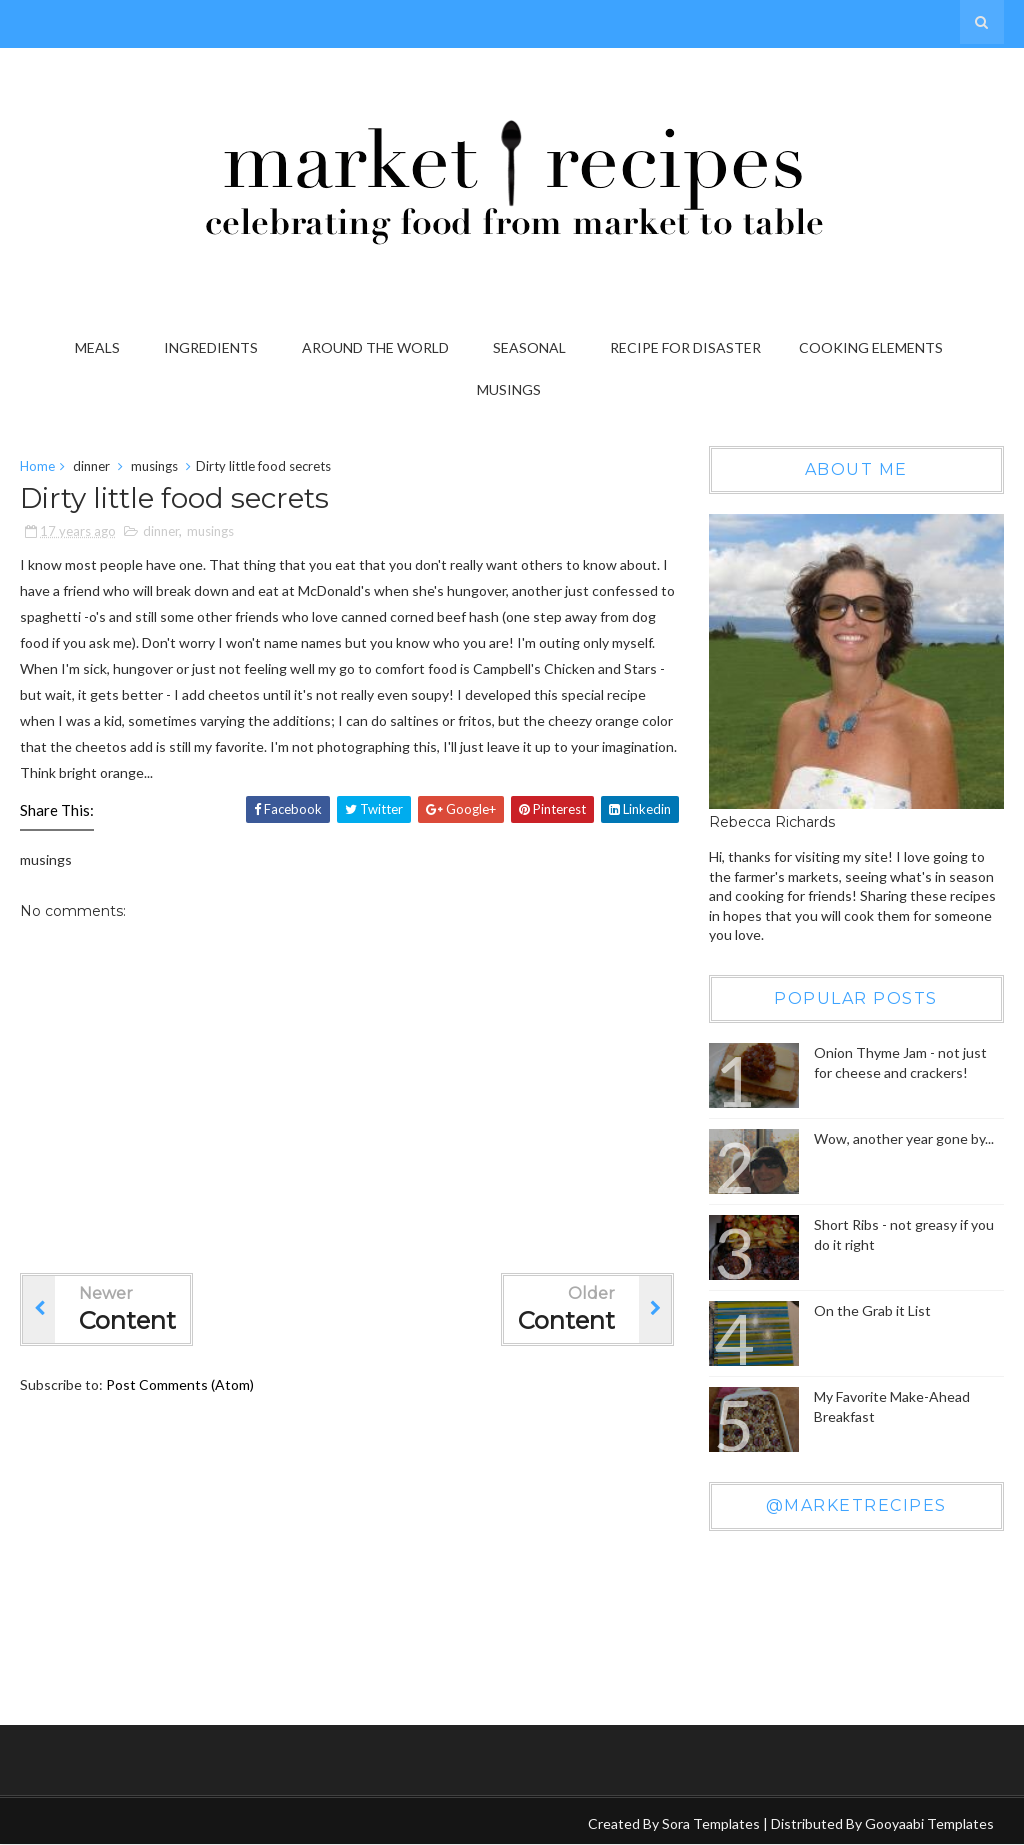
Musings (509, 389)
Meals (97, 347)
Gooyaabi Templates (929, 1823)
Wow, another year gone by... (904, 1138)
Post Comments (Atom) (180, 1384)
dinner (91, 466)
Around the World (375, 347)
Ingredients (211, 347)
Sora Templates (711, 1823)
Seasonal (529, 347)
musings (154, 466)
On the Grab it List (872, 1310)
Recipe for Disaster (685, 347)
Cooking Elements (871, 347)
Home (37, 466)
